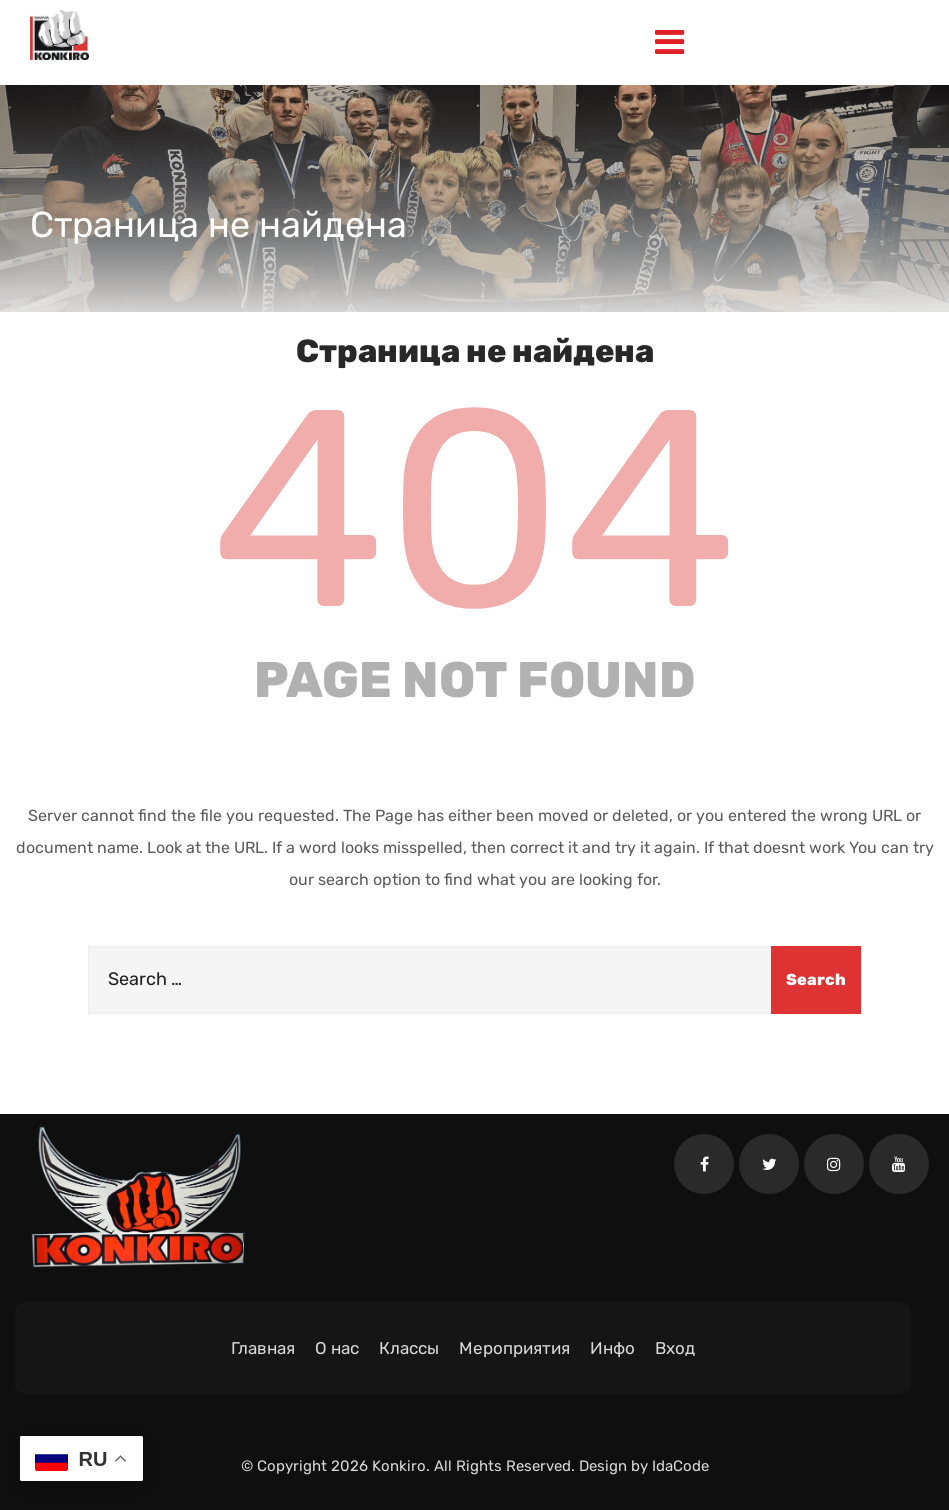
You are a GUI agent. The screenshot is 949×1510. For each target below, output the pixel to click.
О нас (337, 1348)
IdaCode (680, 1466)
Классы (409, 1348)
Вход (675, 1348)
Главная (263, 1348)
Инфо (612, 1348)
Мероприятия (514, 1348)
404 (475, 510)
